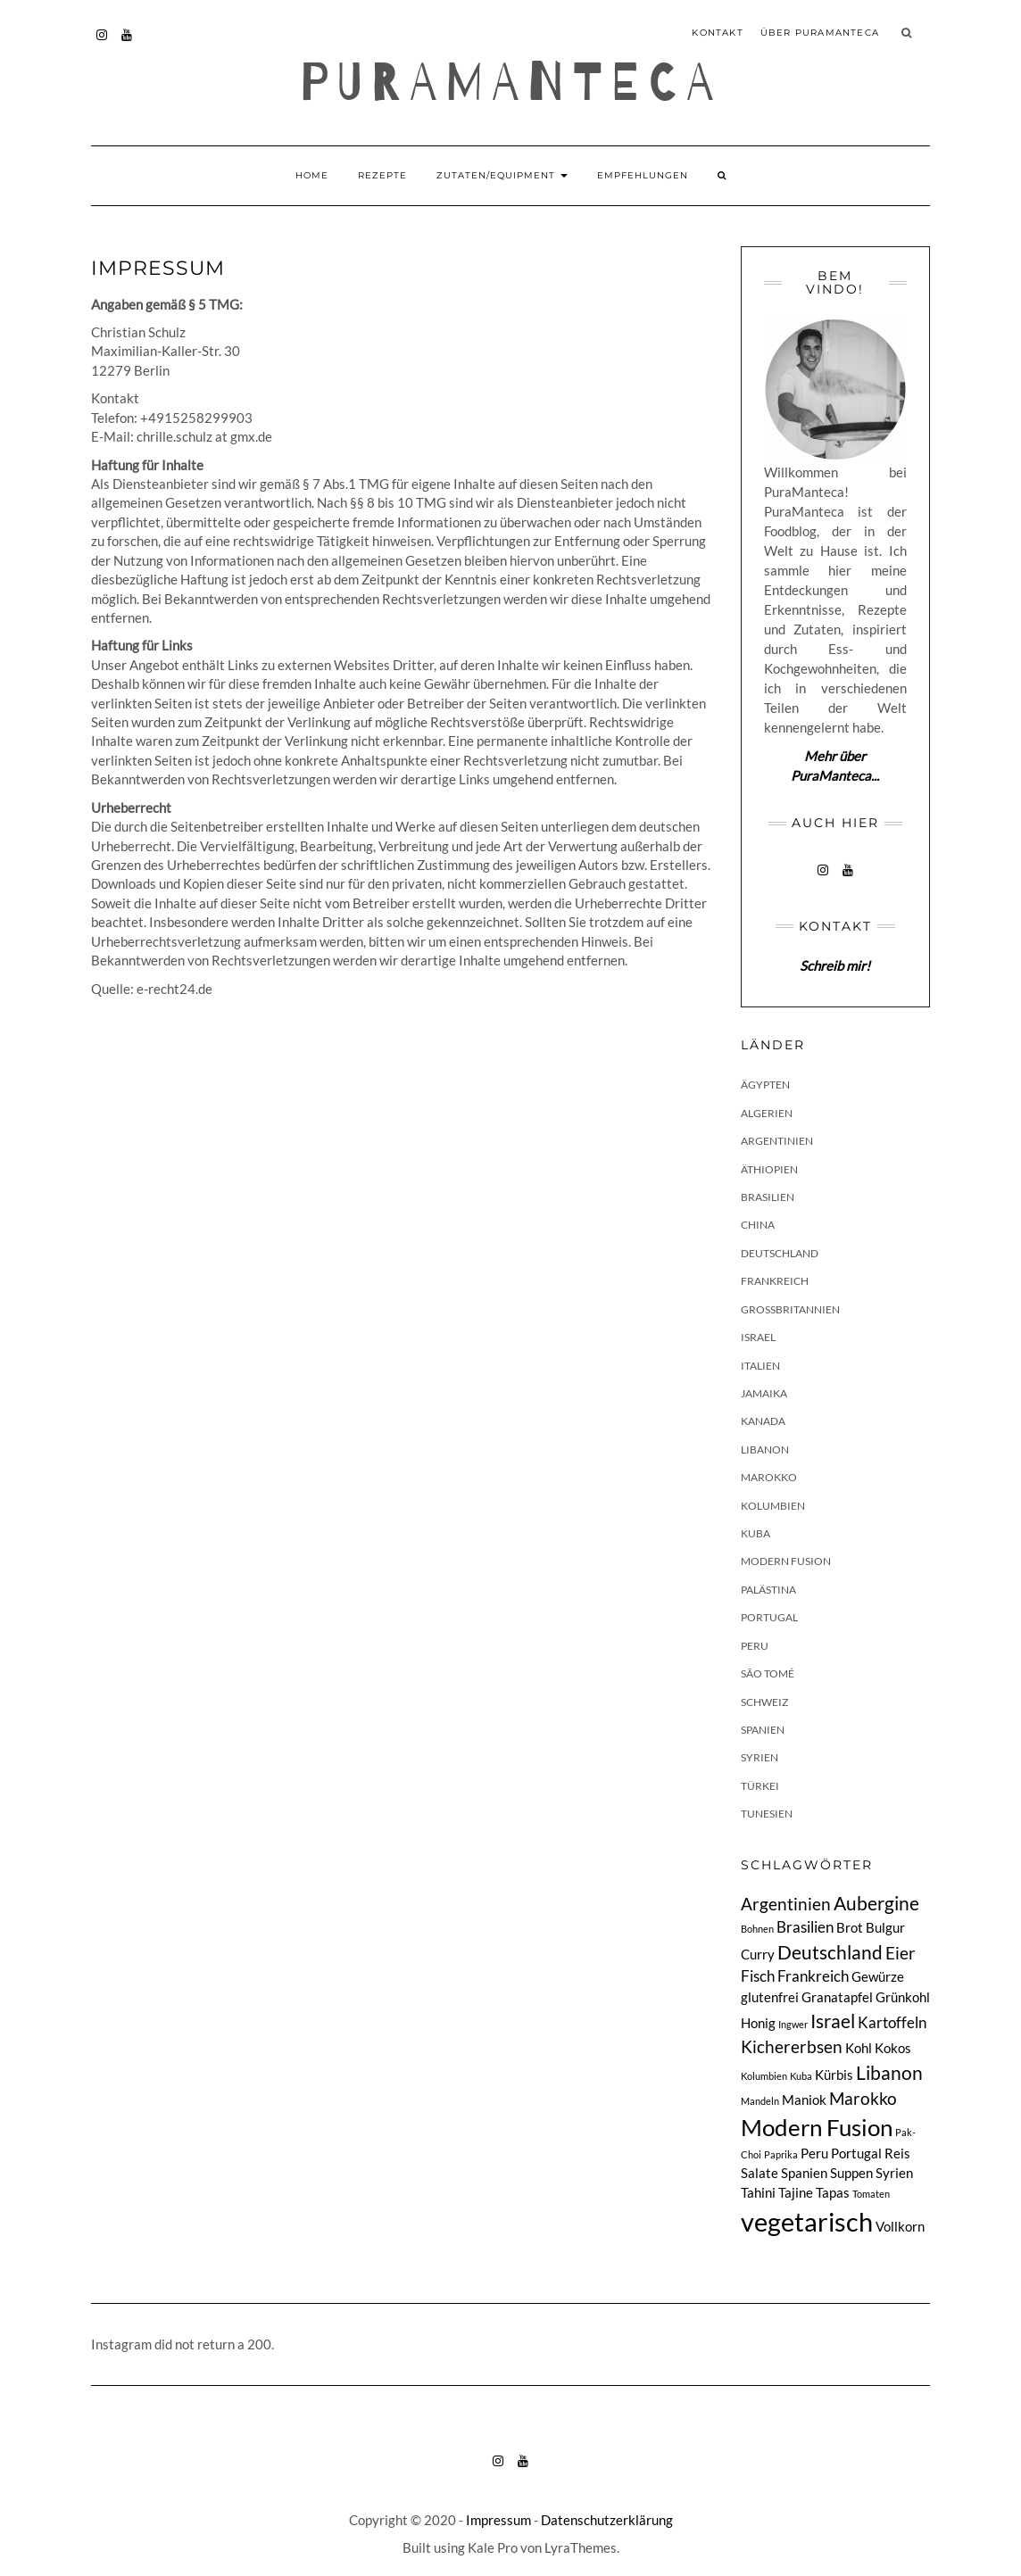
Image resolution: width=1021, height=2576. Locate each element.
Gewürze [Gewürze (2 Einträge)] (877, 1976)
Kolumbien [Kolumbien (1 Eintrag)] (764, 2076)
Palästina (768, 1589)
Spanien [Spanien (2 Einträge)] (804, 2173)
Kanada (763, 1421)
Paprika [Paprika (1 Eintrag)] (781, 2154)
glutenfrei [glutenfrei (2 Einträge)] (770, 1997)
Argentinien (777, 1140)
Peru (754, 1645)
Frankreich (775, 1281)
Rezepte (382, 175)
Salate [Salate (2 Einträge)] (759, 2173)
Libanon (765, 1449)
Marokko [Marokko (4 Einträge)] (863, 2098)
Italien (760, 1365)
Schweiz (764, 1702)
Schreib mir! (835, 965)
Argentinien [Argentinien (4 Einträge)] (786, 1903)
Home (311, 175)
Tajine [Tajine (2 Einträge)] (795, 2192)
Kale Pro (493, 2547)
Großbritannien (790, 1309)
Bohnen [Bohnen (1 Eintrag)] (757, 1928)
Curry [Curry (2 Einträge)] (758, 1954)
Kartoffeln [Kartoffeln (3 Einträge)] (892, 2022)
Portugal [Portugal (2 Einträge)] (856, 2153)
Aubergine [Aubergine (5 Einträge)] (876, 1903)
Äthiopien (769, 1169)
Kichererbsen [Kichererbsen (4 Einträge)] (792, 2046)
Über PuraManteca (819, 32)
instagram (102, 43)
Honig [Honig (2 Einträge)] (758, 2023)
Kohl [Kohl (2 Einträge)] (858, 2048)
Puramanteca (511, 83)
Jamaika (764, 1393)
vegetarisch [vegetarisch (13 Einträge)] (807, 2221)
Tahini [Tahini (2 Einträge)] (758, 2192)
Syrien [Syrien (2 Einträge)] (894, 2173)
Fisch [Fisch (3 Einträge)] (758, 1976)
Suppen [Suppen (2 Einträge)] (851, 2173)
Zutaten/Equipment (502, 175)
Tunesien (767, 1813)
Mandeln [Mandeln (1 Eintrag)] (760, 2101)
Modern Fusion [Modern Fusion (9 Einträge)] (816, 2127)
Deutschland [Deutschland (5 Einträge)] (830, 1952)
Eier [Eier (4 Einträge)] (900, 1952)
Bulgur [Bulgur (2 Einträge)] (885, 1927)
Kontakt (717, 32)
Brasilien (767, 1197)
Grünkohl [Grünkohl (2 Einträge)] (903, 1997)
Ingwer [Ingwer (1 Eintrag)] (793, 2024)
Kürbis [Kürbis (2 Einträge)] (834, 2075)
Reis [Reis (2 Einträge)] (897, 2153)
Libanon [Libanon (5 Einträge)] (889, 2072)
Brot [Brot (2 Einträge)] (849, 1927)
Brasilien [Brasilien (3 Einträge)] (805, 1927)
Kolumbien (773, 1505)
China (758, 1224)
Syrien (759, 1757)
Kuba (755, 1533)
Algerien (767, 1113)
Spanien (762, 1729)
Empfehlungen (642, 175)
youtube (127, 43)
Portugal (769, 1617)
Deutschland (779, 1253)
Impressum (498, 2520)
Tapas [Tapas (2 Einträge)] (833, 2192)
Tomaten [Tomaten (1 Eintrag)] (871, 2193)
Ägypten (765, 1084)
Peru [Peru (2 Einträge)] (814, 2153)
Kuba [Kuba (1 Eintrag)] (801, 2076)
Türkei (760, 1786)
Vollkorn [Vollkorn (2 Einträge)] (900, 2226)
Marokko (769, 1477)
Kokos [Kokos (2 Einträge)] (893, 2048)
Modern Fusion (786, 1561)
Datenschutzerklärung (607, 2520)
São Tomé (767, 1673)
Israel (758, 1337)
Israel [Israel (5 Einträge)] (832, 2021)
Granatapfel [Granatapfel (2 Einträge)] (837, 1997)
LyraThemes (580, 2547)
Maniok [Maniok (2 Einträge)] (804, 2100)
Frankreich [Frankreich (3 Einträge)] (813, 1976)
